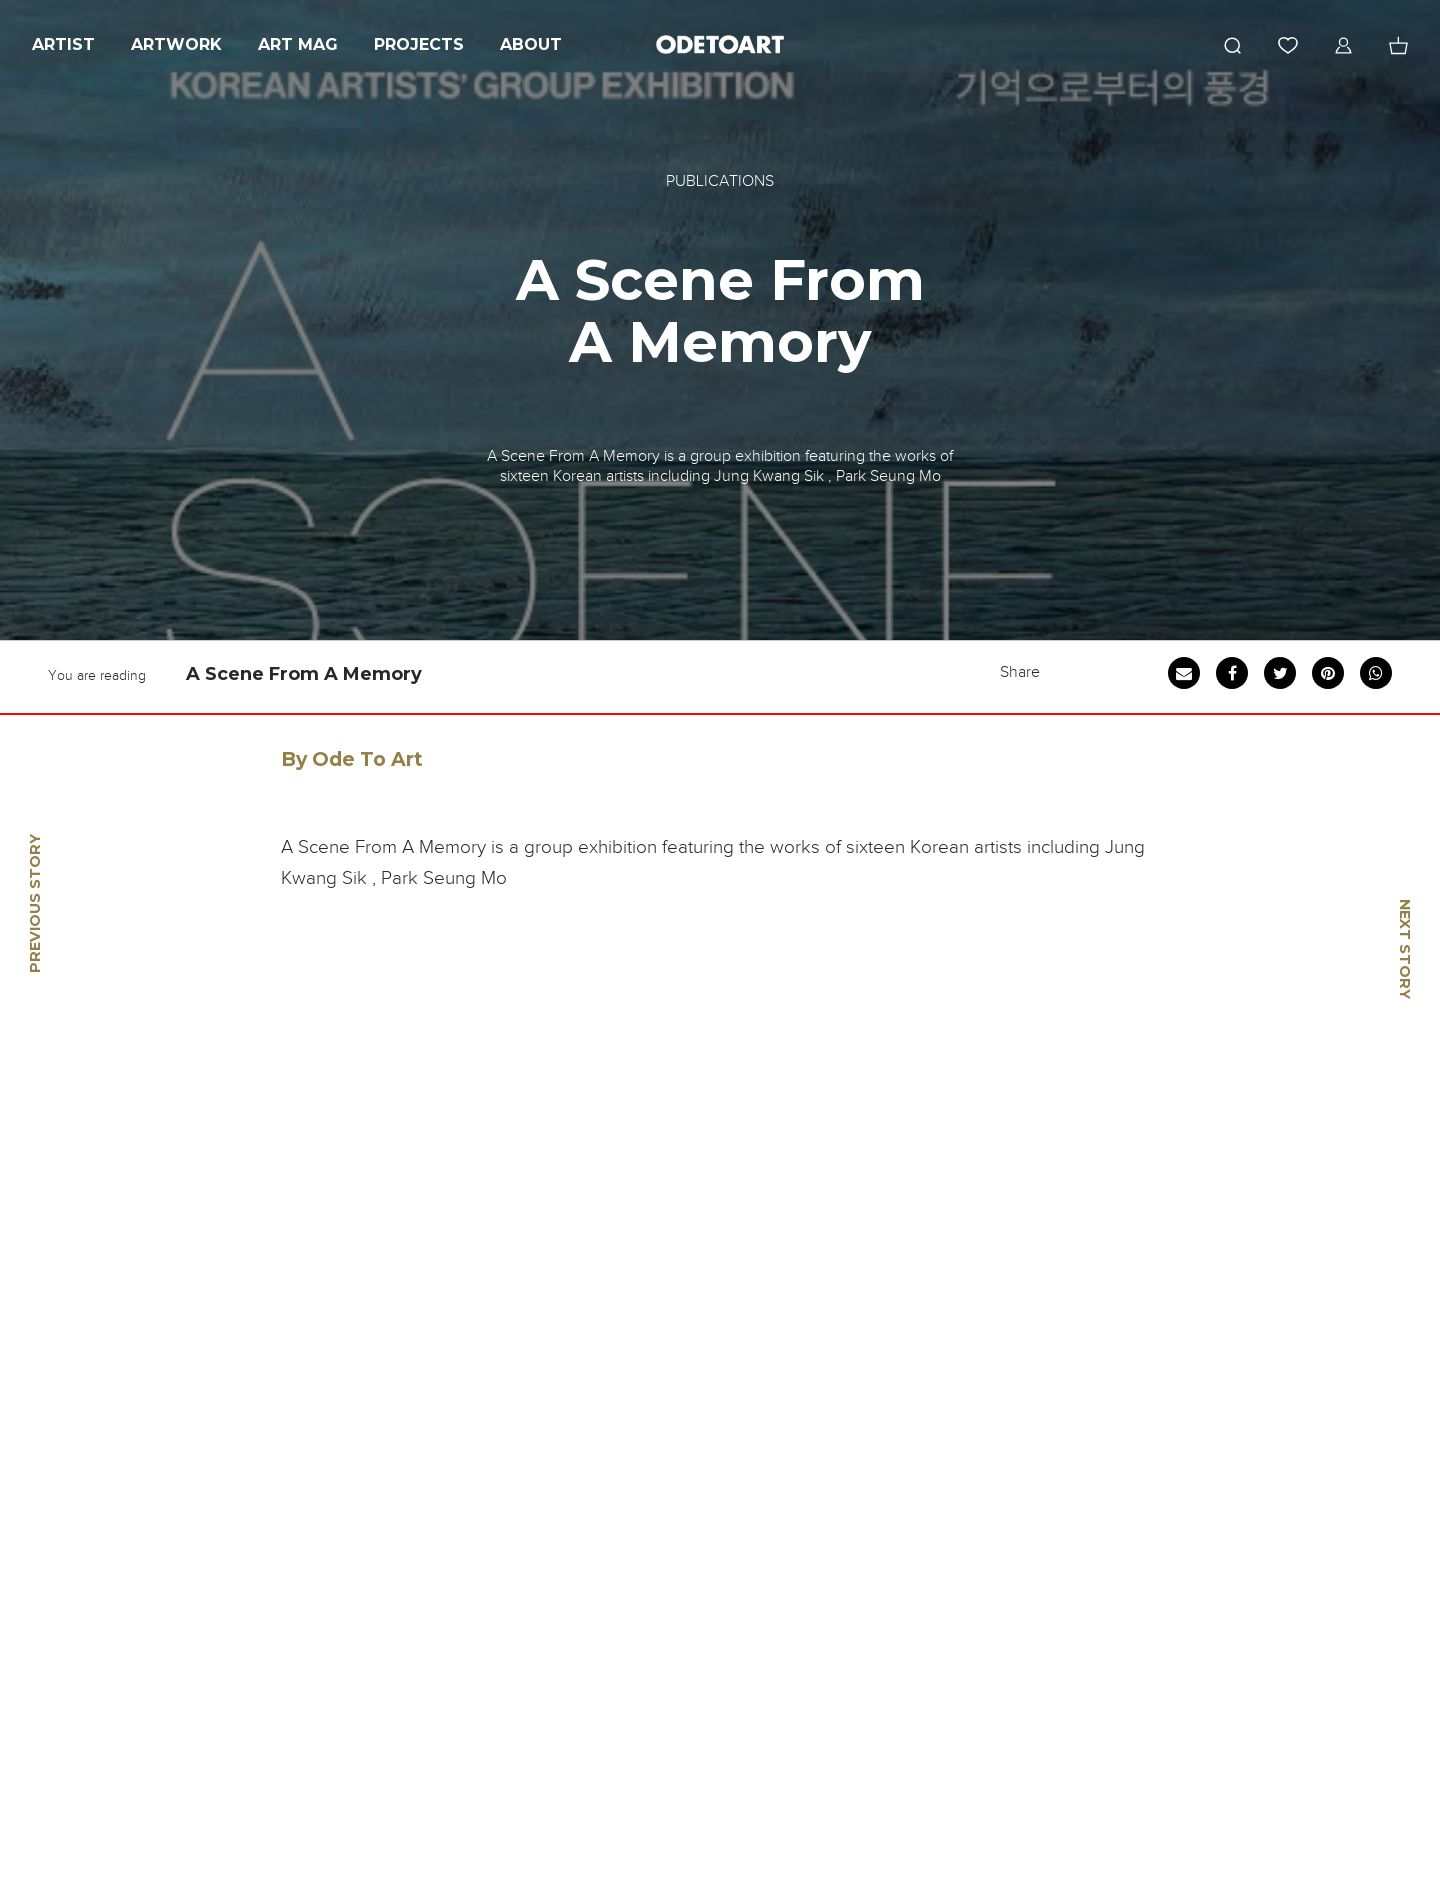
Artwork (176, 44)
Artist (63, 44)
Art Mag (298, 44)
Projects (419, 44)
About (531, 44)
